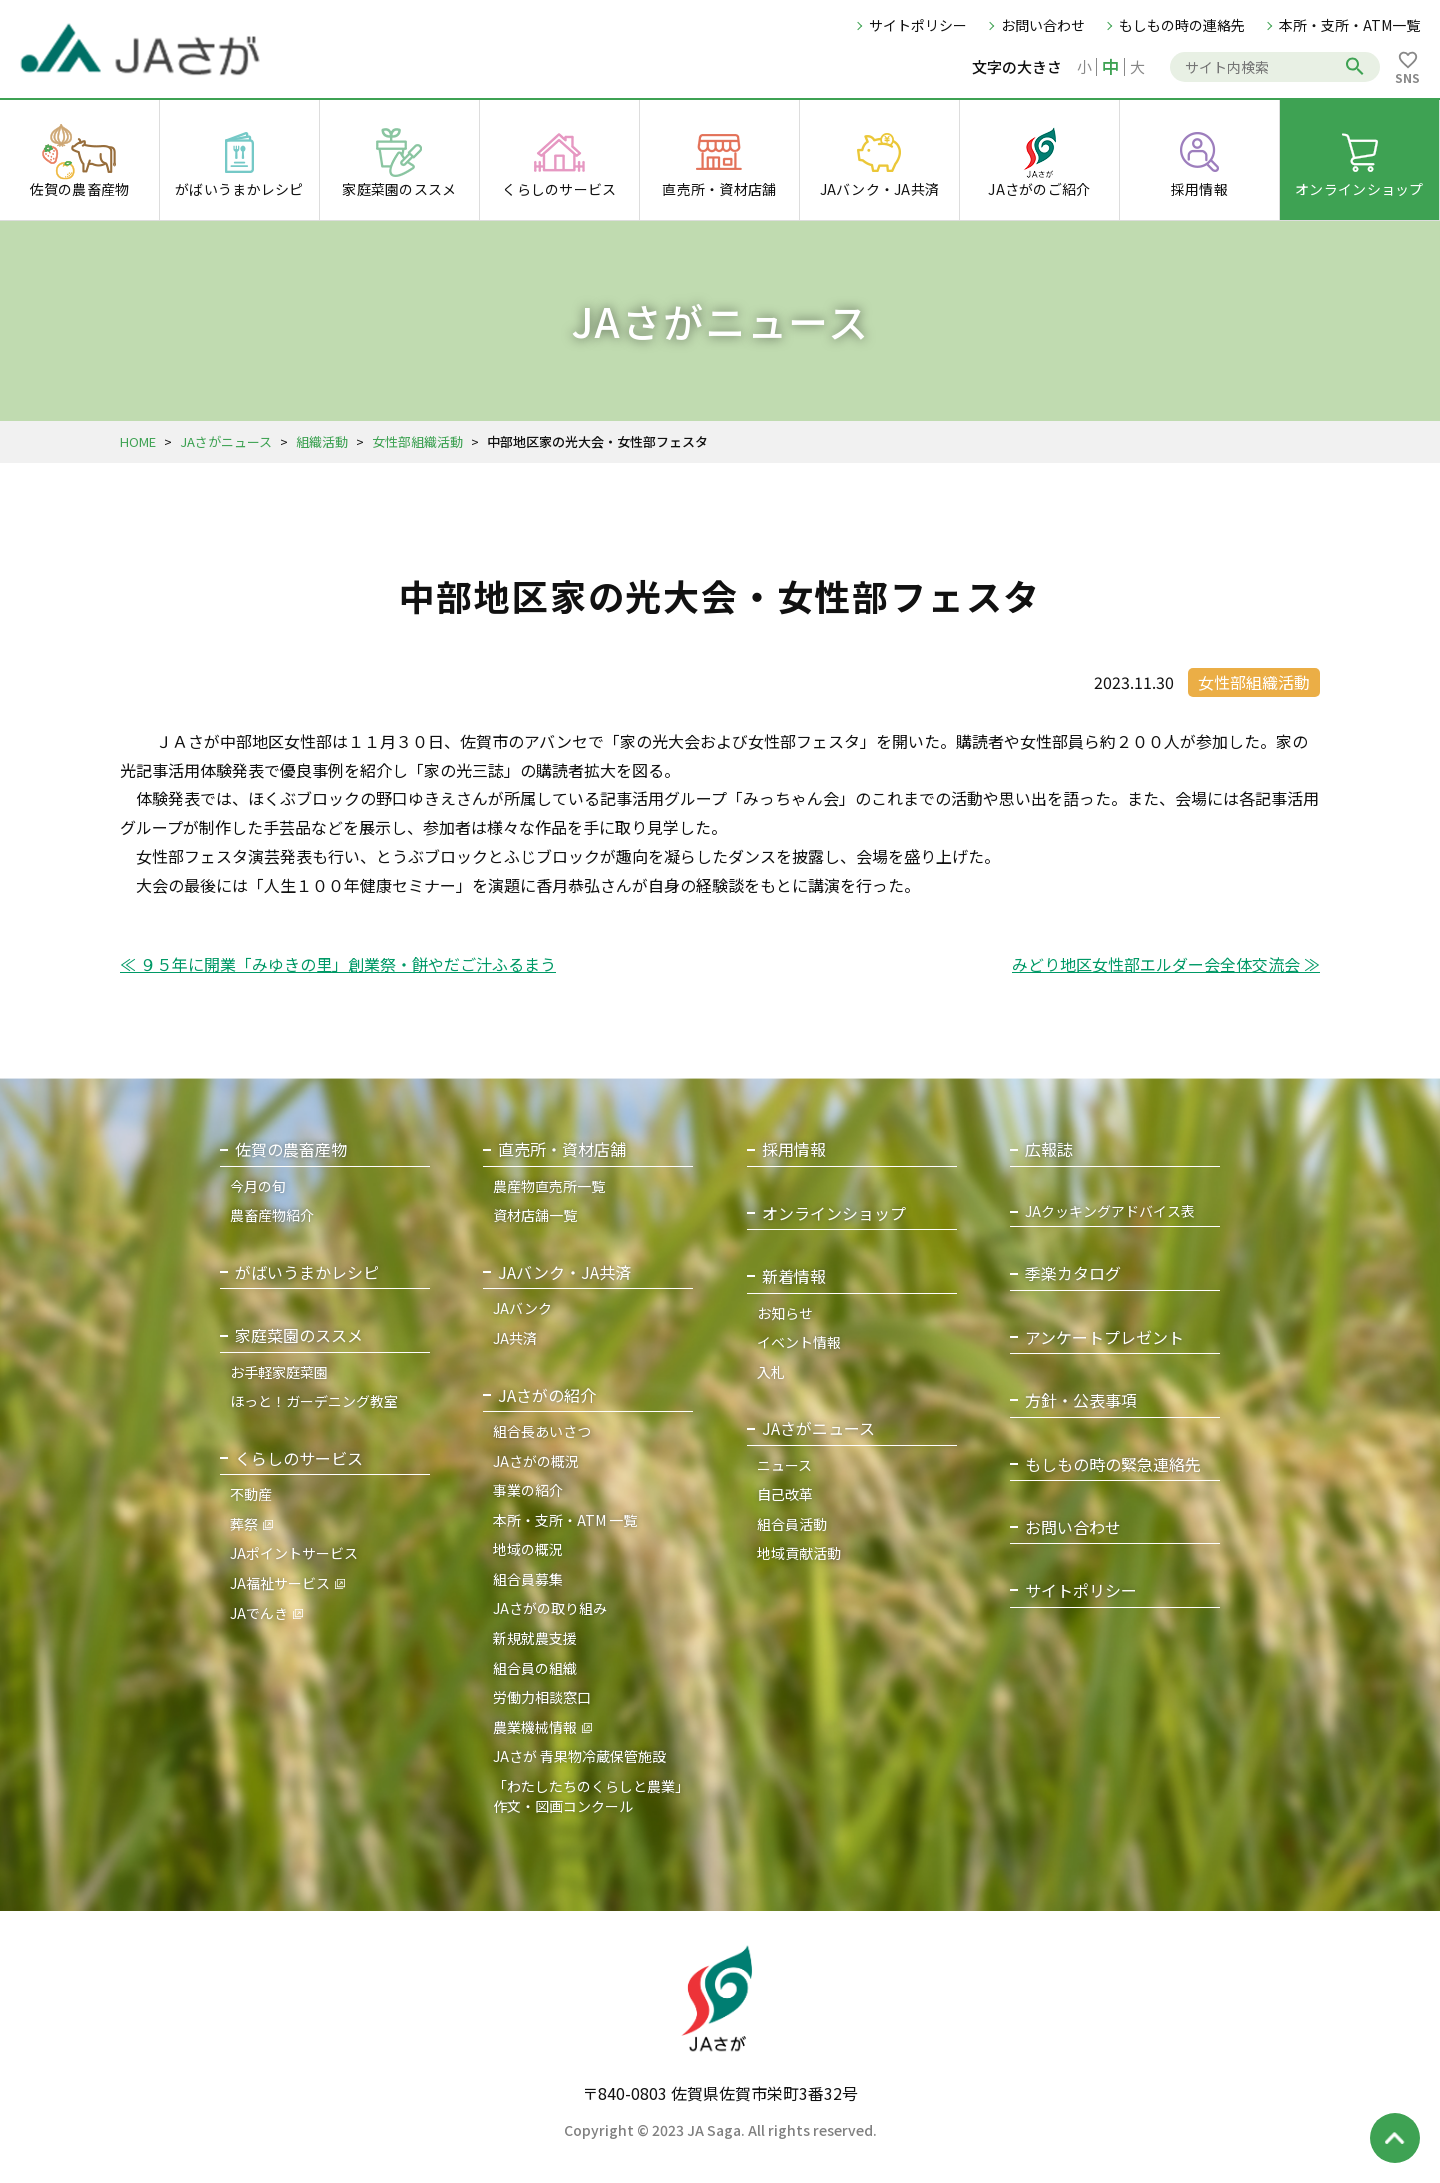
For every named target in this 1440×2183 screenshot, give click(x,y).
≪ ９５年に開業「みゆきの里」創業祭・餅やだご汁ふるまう (338, 964)
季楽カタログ (1073, 1273)
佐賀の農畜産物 (291, 1149)
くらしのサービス (299, 1458)
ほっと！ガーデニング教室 (314, 1401)
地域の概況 (528, 1549)
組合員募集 (528, 1579)
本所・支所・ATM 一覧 (565, 1520)
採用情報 (794, 1149)
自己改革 (785, 1494)
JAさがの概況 (536, 1461)
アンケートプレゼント (1104, 1337)
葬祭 (244, 1524)
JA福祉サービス (280, 1583)
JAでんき (259, 1613)
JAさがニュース (226, 441)
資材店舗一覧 (535, 1215)
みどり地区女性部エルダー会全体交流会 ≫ (1166, 964)
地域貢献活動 (799, 1553)
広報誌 (1049, 1149)
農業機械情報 (535, 1727)
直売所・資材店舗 (562, 1149)
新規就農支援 (535, 1638)
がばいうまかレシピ (307, 1272)
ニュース (784, 1465)
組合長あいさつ (542, 1431)
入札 (771, 1372)
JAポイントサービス (294, 1553)
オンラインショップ (834, 1213)
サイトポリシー (918, 25)
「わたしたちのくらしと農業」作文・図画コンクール (591, 1796)
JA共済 (515, 1338)
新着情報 (794, 1276)
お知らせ (785, 1313)
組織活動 (322, 441)
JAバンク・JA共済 (564, 1272)
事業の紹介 (528, 1490)
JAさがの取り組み (550, 1608)
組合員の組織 (535, 1668)
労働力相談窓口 (542, 1697)
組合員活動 (792, 1524)
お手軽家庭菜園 (279, 1372)
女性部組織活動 (417, 441)
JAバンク (522, 1308)
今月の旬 (258, 1186)
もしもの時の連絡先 (1182, 25)
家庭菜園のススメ (299, 1335)
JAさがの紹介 (547, 1395)
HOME (138, 441)
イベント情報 (799, 1342)
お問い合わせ (1043, 25)
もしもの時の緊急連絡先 (1113, 1464)
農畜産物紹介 (272, 1215)
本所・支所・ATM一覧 (1349, 25)
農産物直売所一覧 (549, 1186)
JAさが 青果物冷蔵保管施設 (579, 1756)
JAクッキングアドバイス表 (1110, 1211)
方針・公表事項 (1081, 1400)
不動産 (251, 1494)
